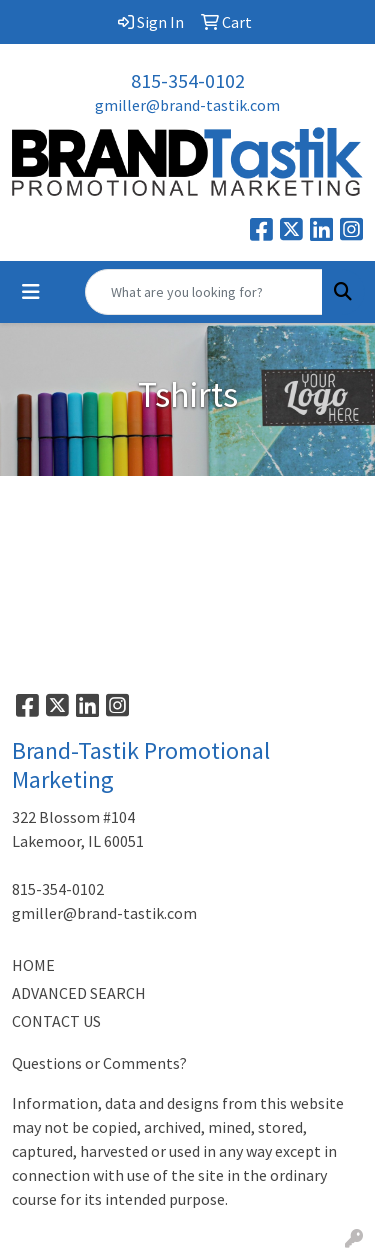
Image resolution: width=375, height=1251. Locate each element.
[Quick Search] (204, 292)
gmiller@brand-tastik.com (187, 105)
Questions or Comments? (99, 1063)
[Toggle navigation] (31, 292)
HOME (33, 965)
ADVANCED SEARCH (79, 993)
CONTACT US (56, 1021)
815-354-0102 (188, 80)
